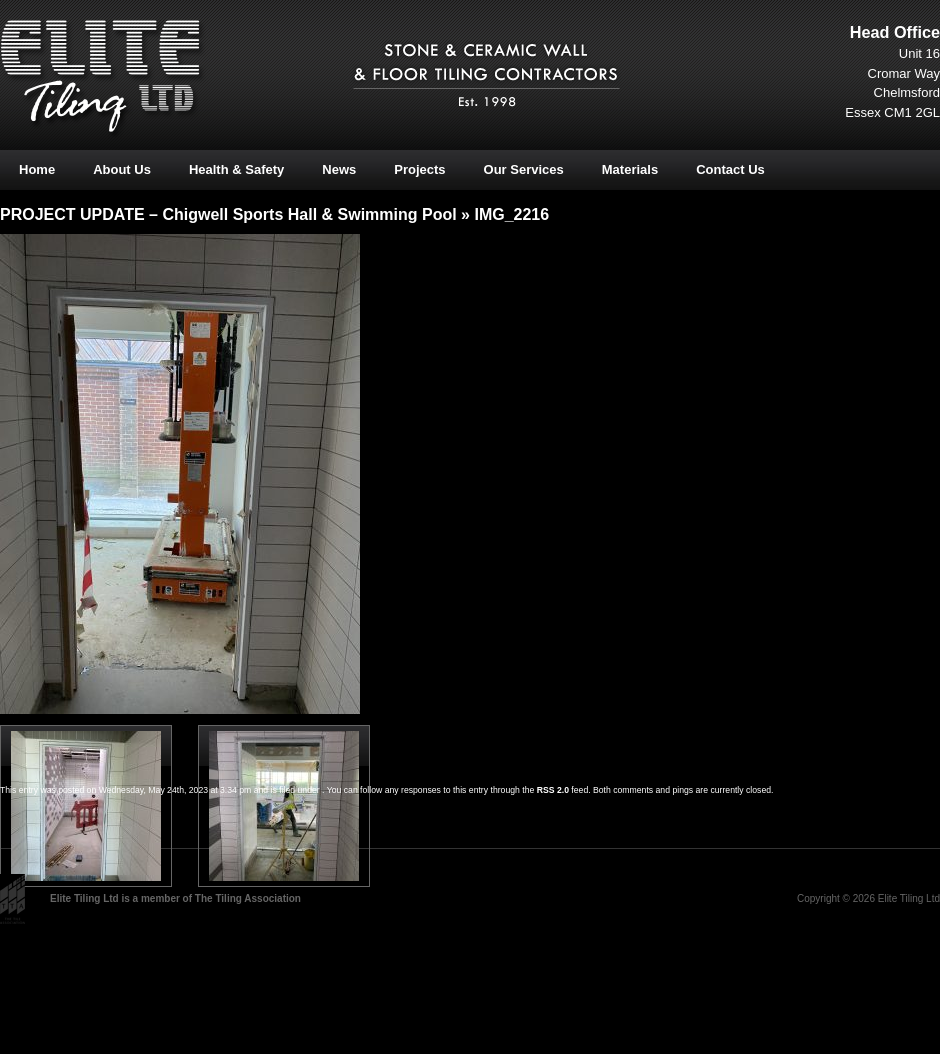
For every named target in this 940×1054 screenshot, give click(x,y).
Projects (419, 169)
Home (37, 169)
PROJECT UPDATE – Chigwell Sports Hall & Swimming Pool (228, 214)
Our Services (524, 169)
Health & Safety (236, 169)
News (339, 169)
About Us (122, 169)
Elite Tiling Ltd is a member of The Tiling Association (175, 898)
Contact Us (730, 169)
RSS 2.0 (553, 790)
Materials (630, 169)
